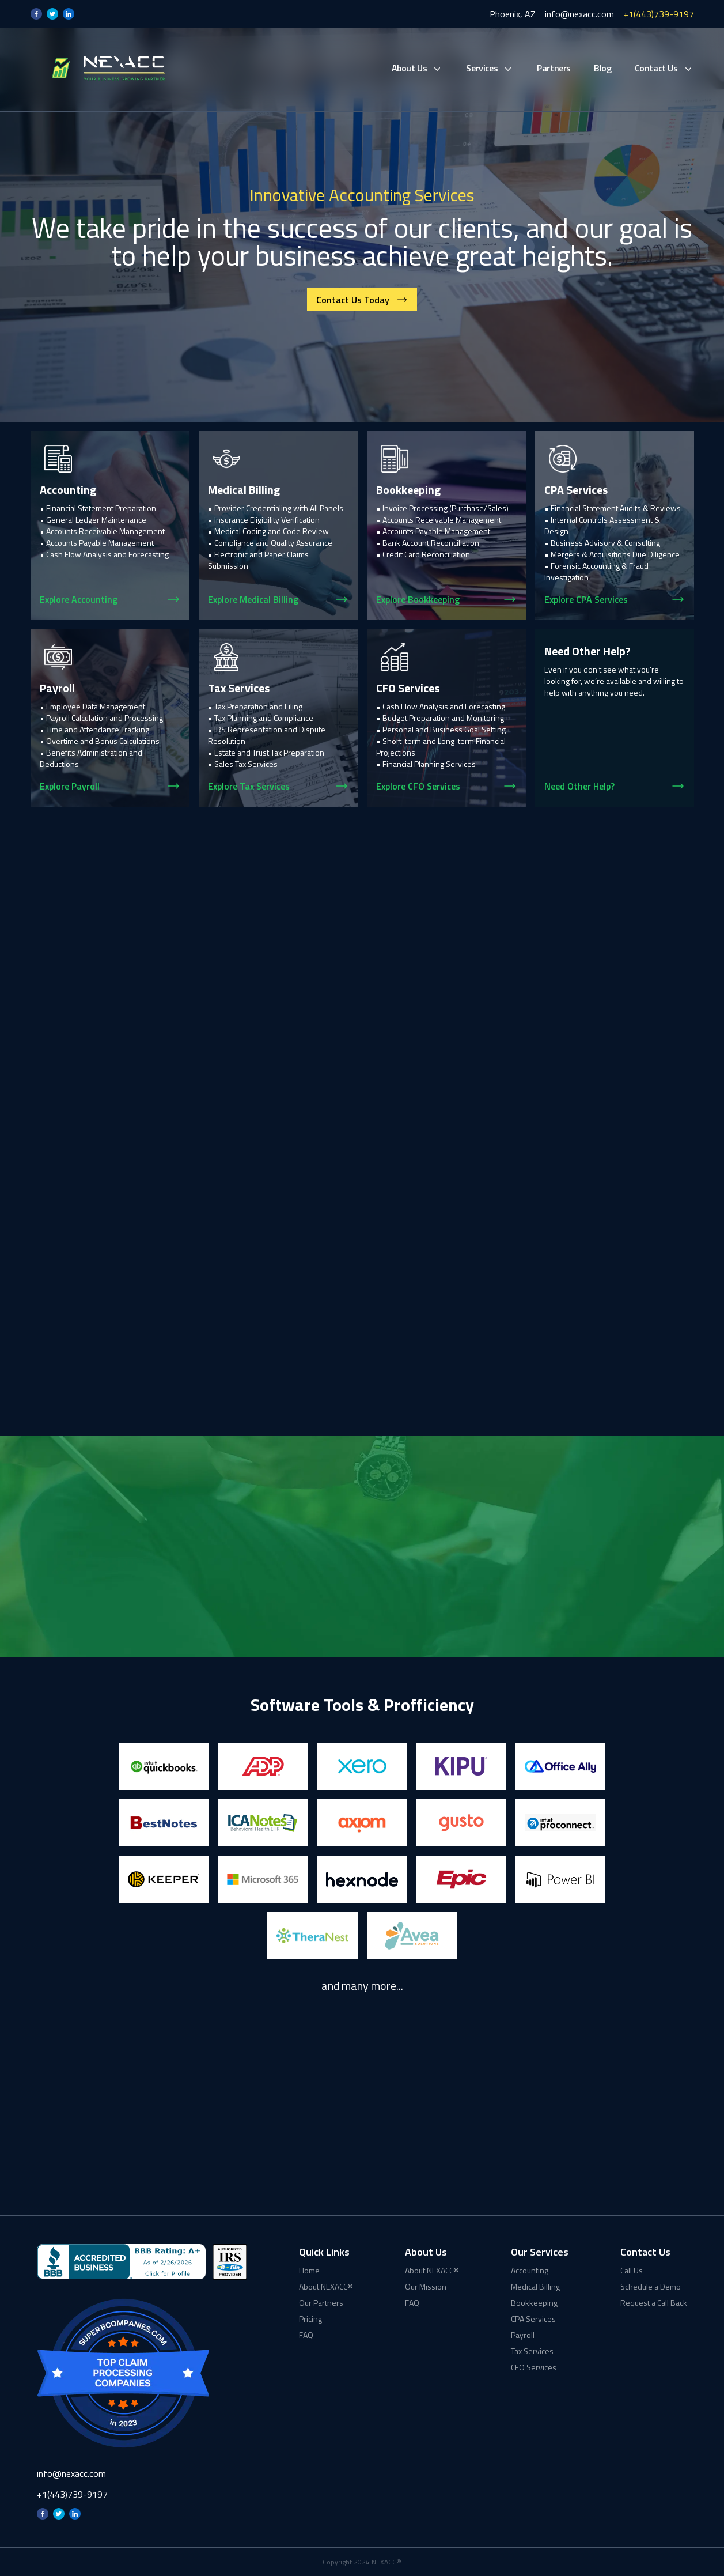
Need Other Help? (579, 786)
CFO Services (533, 2367)
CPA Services (533, 2319)
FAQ (306, 2335)
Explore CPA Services (586, 599)
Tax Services (532, 2351)
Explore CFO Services (418, 786)
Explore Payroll (70, 786)
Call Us (631, 2270)
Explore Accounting (78, 599)
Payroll (523, 2335)
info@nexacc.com (579, 14)
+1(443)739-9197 (658, 14)
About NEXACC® (326, 2286)
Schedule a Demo (650, 2286)
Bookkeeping (534, 2303)
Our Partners (321, 2303)
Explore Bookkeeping (418, 599)
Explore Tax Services (249, 786)
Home (309, 2270)
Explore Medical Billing (253, 599)
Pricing (310, 2319)
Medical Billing (535, 2286)
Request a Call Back (653, 2303)
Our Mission (425, 2286)
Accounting (529, 2270)
